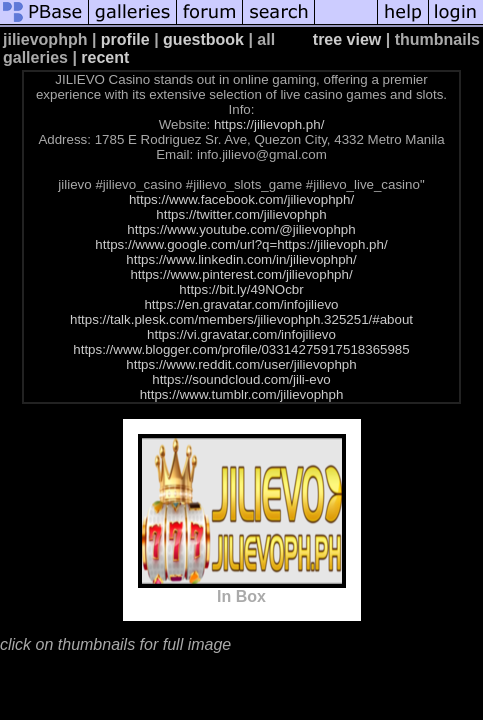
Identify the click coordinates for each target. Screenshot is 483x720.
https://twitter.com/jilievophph (241, 214)
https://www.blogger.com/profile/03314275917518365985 (241, 349)
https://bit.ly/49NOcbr (241, 289)
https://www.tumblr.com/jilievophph (242, 394)
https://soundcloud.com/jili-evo (241, 379)
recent (105, 57)
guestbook (203, 39)
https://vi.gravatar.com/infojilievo (241, 334)
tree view (347, 39)
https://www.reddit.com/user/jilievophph (241, 364)
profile (125, 39)
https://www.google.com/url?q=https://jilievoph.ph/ (241, 244)
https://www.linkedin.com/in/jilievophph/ (241, 259)
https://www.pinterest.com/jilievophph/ (241, 274)
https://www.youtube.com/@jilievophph (241, 229)
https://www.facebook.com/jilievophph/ (241, 199)
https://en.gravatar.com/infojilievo (241, 304)
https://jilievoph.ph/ (269, 124)
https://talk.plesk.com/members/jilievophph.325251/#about (241, 319)
